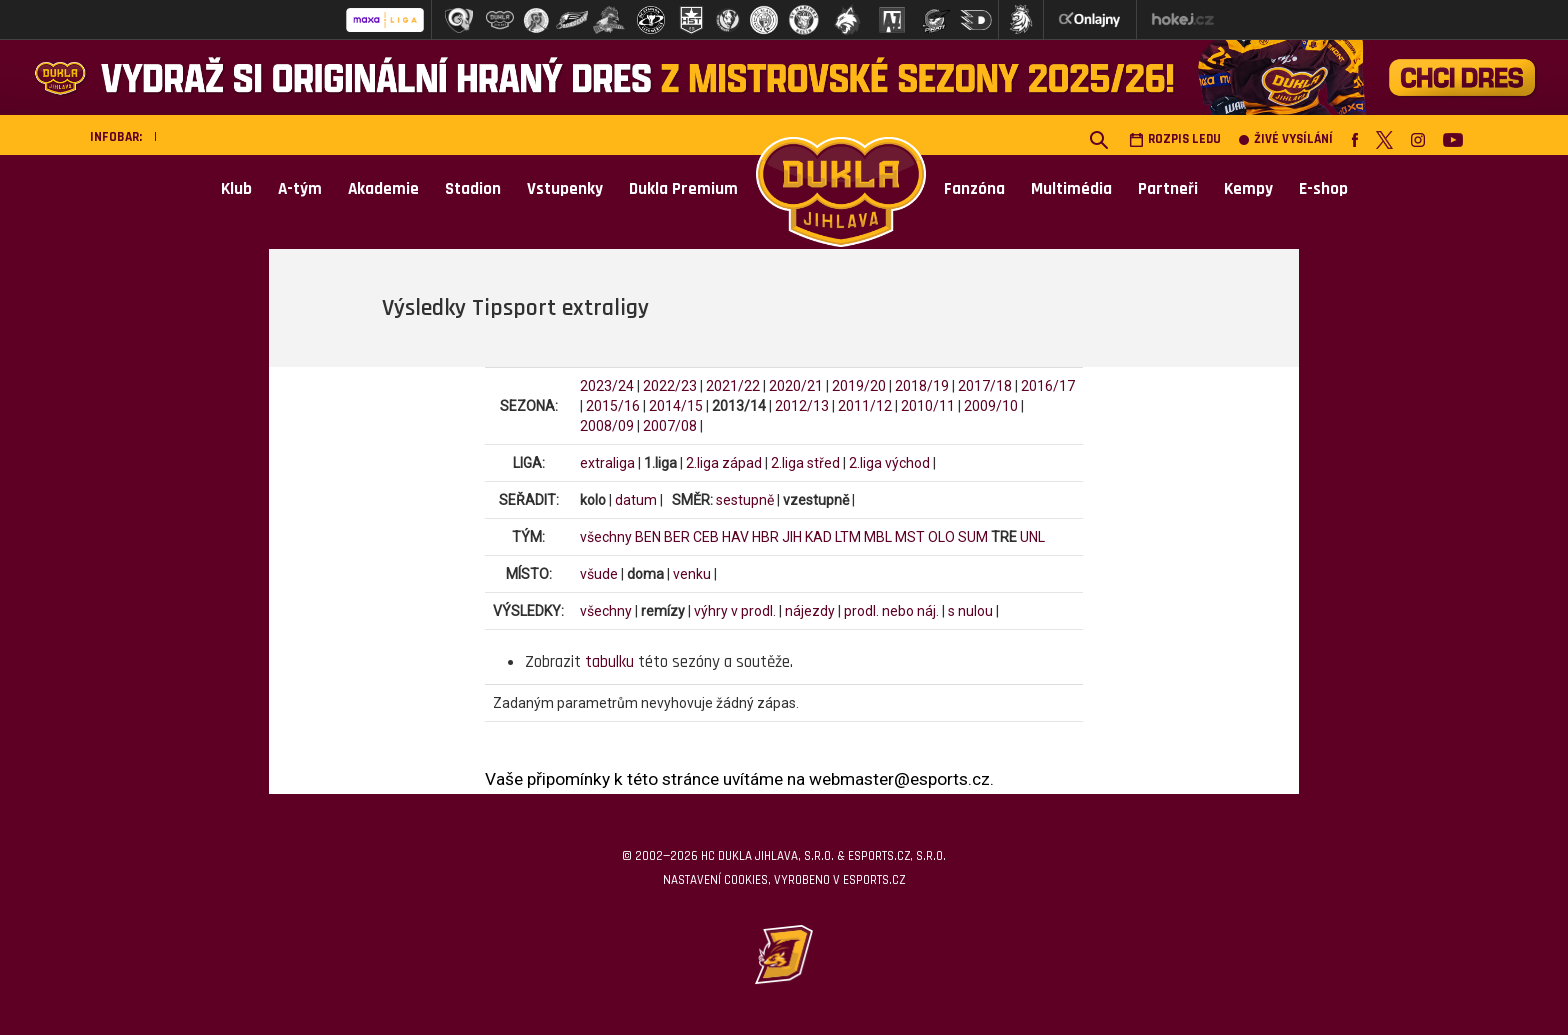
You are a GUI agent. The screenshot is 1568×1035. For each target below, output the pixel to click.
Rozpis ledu (1175, 139)
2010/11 (928, 406)
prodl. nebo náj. (891, 611)
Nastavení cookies (715, 880)
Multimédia (1071, 189)
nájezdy (810, 611)
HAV (735, 537)
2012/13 (802, 406)
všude (599, 574)
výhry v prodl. (735, 611)
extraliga (607, 463)
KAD (818, 537)
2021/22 (733, 386)
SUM (973, 537)
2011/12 (865, 406)
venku (692, 574)
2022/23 (670, 386)
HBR (765, 537)
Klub (236, 189)
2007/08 (670, 426)
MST (910, 537)
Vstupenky (565, 189)
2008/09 (607, 426)
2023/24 (607, 386)
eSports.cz (874, 880)
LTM (848, 537)
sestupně (745, 500)
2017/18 (985, 386)
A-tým (300, 189)
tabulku (609, 662)
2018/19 (922, 386)
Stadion (473, 189)
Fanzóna (974, 189)
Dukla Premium (683, 189)
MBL (878, 537)
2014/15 (676, 406)
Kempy (1248, 189)
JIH (792, 537)
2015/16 (613, 406)
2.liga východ (889, 463)
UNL (1032, 537)
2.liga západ (724, 463)
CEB (706, 537)
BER (677, 537)
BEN (648, 537)
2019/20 (859, 386)
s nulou (970, 611)
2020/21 (796, 386)
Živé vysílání (1286, 139)
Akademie (383, 189)
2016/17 (1048, 386)
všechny (606, 537)
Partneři (1168, 189)
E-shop (1323, 189)
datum (636, 500)
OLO (941, 537)
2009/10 (991, 406)
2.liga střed (805, 463)
